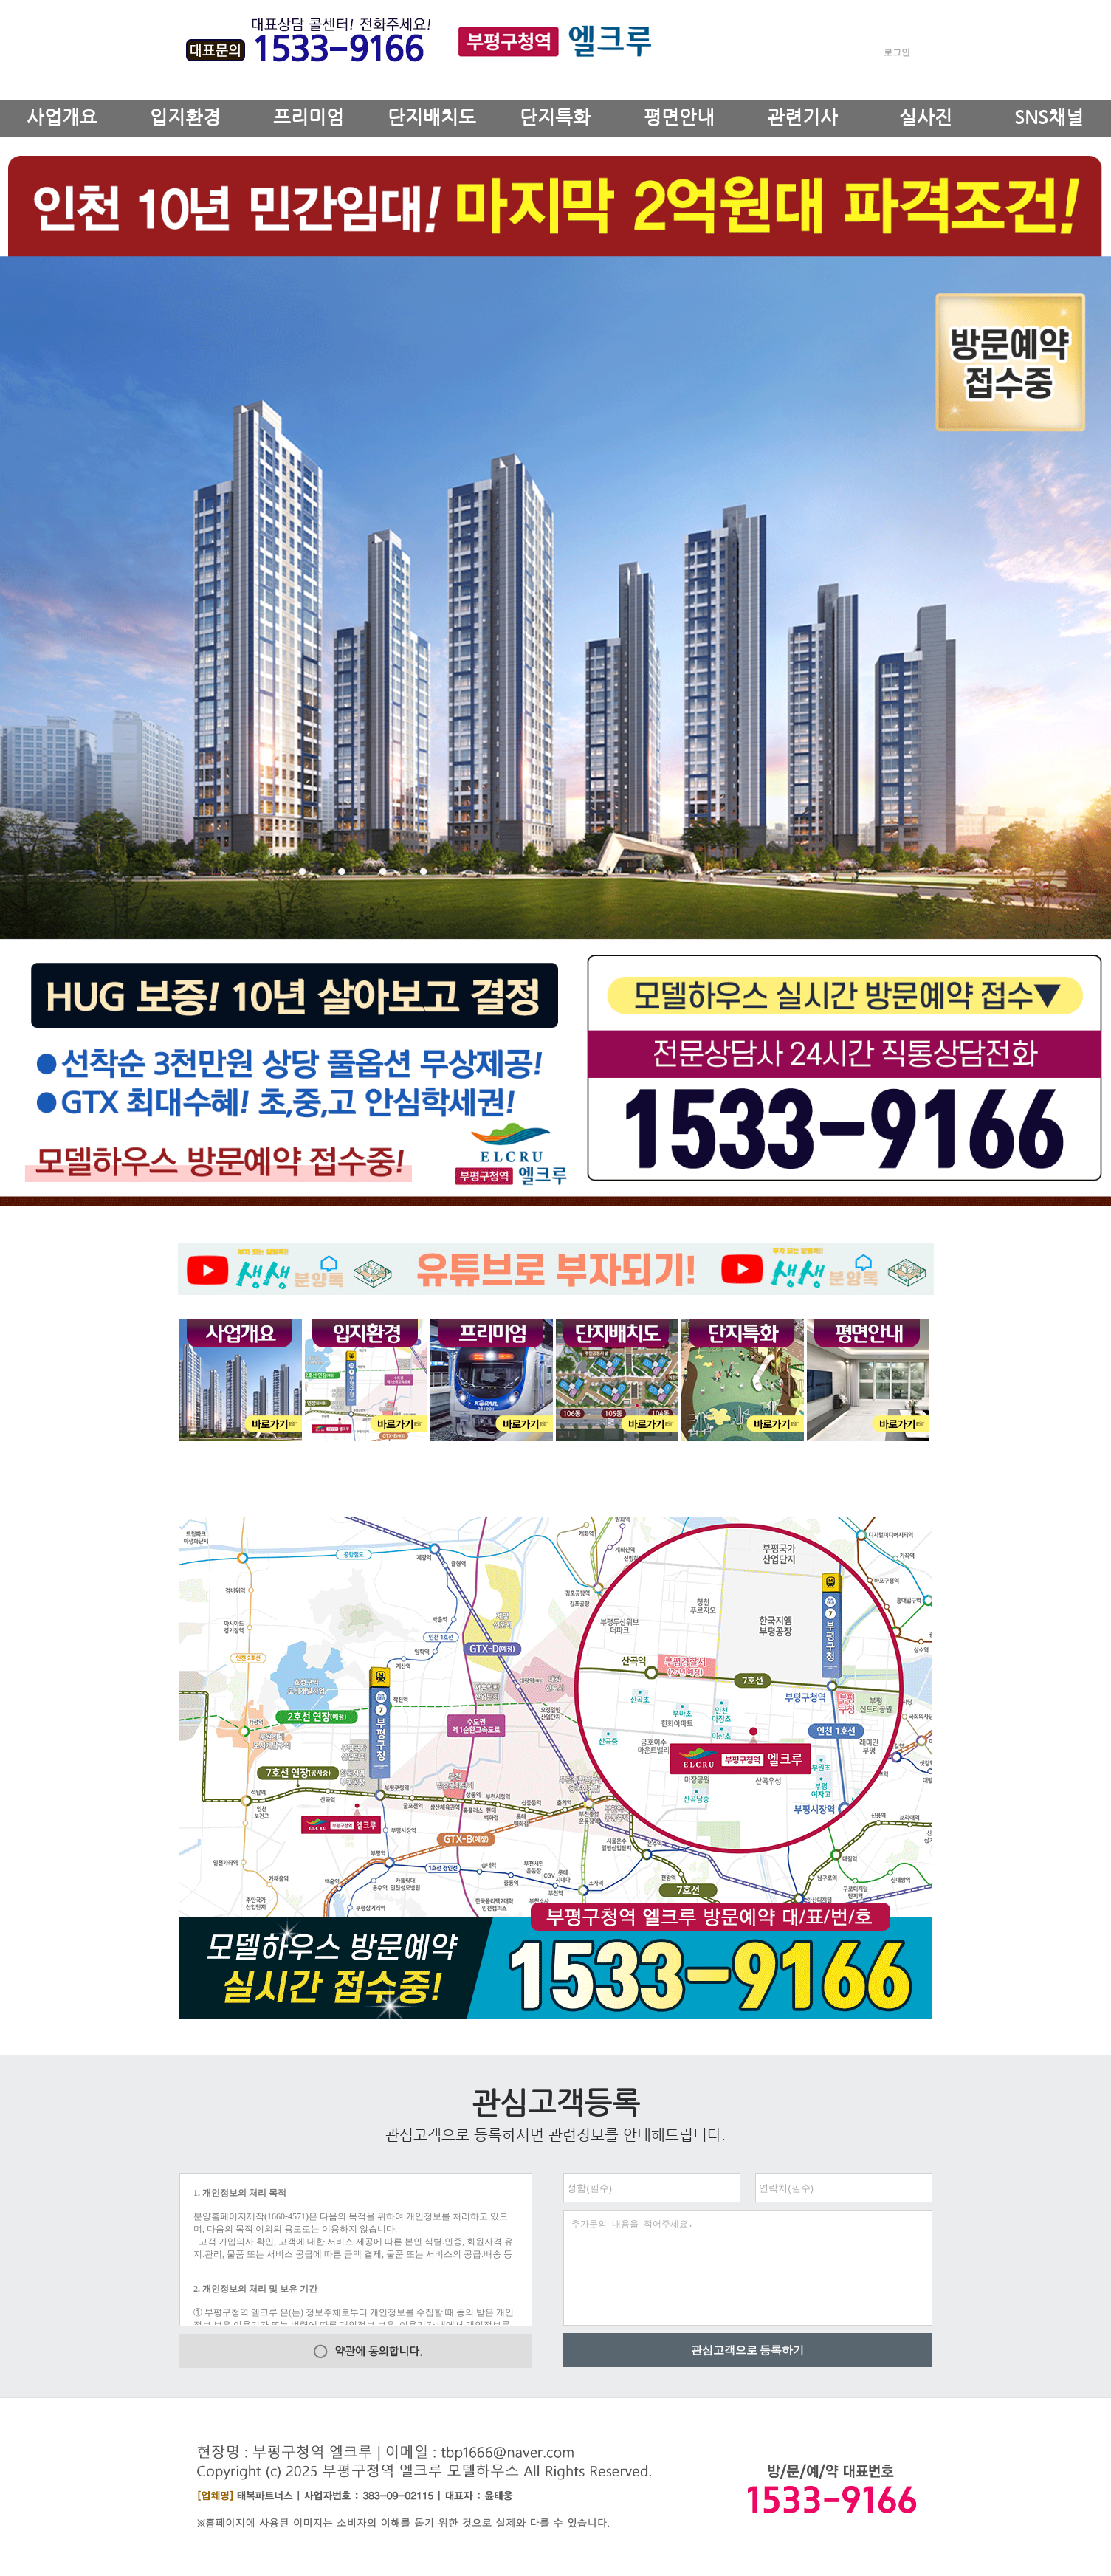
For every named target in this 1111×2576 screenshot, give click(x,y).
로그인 (897, 52)
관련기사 (802, 117)
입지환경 (185, 117)
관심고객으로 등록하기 (748, 2350)
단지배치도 (432, 117)
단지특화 (555, 117)
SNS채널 (1049, 117)
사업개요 (62, 117)
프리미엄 (308, 117)
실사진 (925, 117)
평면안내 (679, 117)
